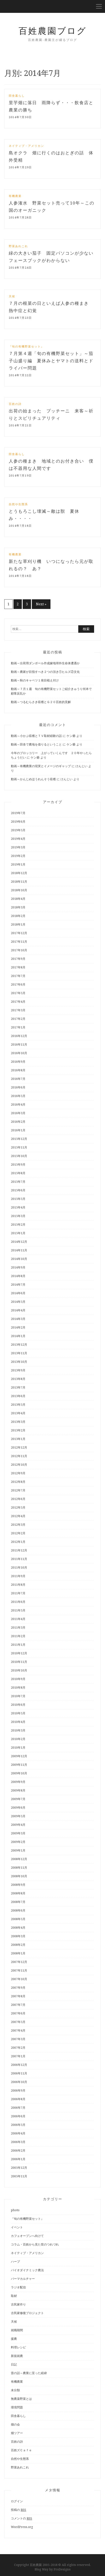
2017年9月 (18, 958)
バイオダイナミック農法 (27, 2270)
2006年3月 (18, 2142)
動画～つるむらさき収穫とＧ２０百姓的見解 (41, 702)
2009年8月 (18, 1790)
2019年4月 (18, 838)
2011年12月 (19, 1550)
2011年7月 (18, 1593)
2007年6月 (18, 2013)
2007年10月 (19, 1979)
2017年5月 (18, 993)
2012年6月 (18, 1499)
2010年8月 (18, 1687)
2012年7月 (18, 1490)
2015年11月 (19, 1147)
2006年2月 (18, 2150)
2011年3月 (18, 1627)
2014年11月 (19, 1250)
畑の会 (15, 2424)
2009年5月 (18, 1816)
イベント (17, 2227)
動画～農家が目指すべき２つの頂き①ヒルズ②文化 (45, 671)
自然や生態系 (18, 504)
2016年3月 (18, 1113)
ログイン (17, 2501)
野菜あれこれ (18, 246)
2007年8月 (18, 1996)
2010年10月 (19, 1670)
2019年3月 (18, 847)
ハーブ (15, 2261)
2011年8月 (18, 1584)
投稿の (18, 2510)
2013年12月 (19, 1344)
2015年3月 (18, 1216)
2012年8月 (18, 1481)
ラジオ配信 (18, 2287)
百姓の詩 (15, 404)
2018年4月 (18, 898)
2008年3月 (18, 1936)
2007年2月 (18, 2047)
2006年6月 (18, 2116)
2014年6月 (18, 1293)
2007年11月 (19, 1970)
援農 (14, 2338)
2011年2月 (18, 1636)
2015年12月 (19, 1139)
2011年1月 (18, 1644)
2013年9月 (18, 1370)
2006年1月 (18, 2159)
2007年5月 (18, 2022)
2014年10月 (19, 1259)
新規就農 (17, 2356)
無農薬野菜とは (21, 2398)
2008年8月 (18, 1893)
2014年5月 (18, 1301)
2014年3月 (18, 1319)
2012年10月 (19, 1464)
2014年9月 (18, 1267)
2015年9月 (18, 1164)
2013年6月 (18, 1396)
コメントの (21, 2518)
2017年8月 (18, 967)
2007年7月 (18, 2004)
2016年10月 (19, 1053)
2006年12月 (19, 2065)
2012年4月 (18, 1516)
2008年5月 (18, 1919)
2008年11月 (19, 1867)
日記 (14, 2364)
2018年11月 (19, 881)
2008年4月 (18, 1927)
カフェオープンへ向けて (27, 2236)
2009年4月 (18, 1824)
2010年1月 (18, 1747)
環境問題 (17, 2407)
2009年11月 (19, 1764)
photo (15, 2210)
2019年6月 (18, 821)
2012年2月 (18, 1533)
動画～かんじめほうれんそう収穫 (33, 779)
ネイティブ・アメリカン (26, 145)
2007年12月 (19, 1962)
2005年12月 (19, 2167)
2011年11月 (19, 1559)
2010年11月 (19, 1662)
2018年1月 (18, 924)
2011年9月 (18, 1576)
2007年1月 (18, 2056)
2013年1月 (18, 1439)
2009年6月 (18, 1807)
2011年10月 (19, 1567)
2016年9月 (18, 1061)
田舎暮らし (17, 95)
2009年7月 (18, 1799)
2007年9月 (18, 1987)
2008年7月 (18, 1902)
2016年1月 (18, 1130)
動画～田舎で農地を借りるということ (36, 744)
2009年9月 (18, 1782)
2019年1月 (18, 864)
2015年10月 (19, 1156)
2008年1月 (18, 1953)
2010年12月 (19, 1653)
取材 (14, 2296)
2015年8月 (18, 1173)
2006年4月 (18, 2133)
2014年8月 (18, 1276)
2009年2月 (18, 1842)
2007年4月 (18, 2030)
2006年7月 (18, 2107)
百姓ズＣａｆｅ (21, 2450)
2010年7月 (18, 1696)
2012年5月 (18, 1507)
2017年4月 (18, 1001)
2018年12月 (19, 873)
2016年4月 (18, 1104)
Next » (41, 604)
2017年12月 (19, 933)
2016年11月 (19, 1044)
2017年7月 (18, 976)
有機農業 (15, 196)
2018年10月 (19, 890)
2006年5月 (18, 2125)
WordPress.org (22, 2527)
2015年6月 (18, 1190)
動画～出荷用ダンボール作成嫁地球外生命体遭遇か (45, 663)
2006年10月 (19, 2082)
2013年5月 (18, 1404)
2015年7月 (18, 1181)
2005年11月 (19, 2176)
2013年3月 (18, 1421)
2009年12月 (19, 1756)
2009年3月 (18, 1833)
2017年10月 (19, 950)
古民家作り (18, 2304)
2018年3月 (18, 907)
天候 (12, 296)
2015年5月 (18, 1199)
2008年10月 (19, 1876)
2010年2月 (18, 1739)
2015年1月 (18, 1233)
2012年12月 (19, 1447)
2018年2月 (18, 916)
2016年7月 (18, 1079)
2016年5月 (18, 1096)
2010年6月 (18, 1704)
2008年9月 (18, 1884)
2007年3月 (18, 2039)
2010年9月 (18, 1679)
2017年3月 (18, 1010)
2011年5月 (18, 1610)
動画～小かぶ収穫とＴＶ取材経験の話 (36, 736)
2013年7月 (18, 1387)
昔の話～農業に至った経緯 (29, 2373)
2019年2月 (18, 856)
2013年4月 (18, 1413)
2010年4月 (18, 1722)
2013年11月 (19, 1353)
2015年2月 (18, 1224)
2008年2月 (18, 1944)
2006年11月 (19, 2073)
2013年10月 (19, 1361)
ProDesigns (62, 2569)
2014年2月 (18, 1327)
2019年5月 (18, 830)
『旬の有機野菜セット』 (26, 346)
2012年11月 (19, 1456)
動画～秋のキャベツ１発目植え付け (35, 680)
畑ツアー (17, 2433)
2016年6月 (18, 1087)
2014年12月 (19, 1241)
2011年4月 (18, 1619)
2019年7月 (18, 813)
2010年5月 (18, 1713)
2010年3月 (18, 1730)
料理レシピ (18, 2347)
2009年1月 (18, 1850)
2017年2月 (18, 1018)
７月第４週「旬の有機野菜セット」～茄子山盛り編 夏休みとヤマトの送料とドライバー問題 (51, 361)
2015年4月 (18, 1207)
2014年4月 (18, 1310)
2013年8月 (18, 1379)
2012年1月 (18, 1541)
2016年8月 (18, 1070)
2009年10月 (19, 1773)
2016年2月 (18, 1121)
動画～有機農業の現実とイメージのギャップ (41, 766)
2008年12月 (19, 1859)
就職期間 (17, 2330)
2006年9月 (18, 2090)
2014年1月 (18, 1336)
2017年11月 (19, 941)
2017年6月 (18, 984)
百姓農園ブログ (53, 31)
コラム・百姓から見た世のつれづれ (35, 2244)
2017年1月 (18, 1027)
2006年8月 (18, 2099)
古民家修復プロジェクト (27, 2313)
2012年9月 (18, 1473)
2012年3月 (18, 1524)
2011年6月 (18, 1602)
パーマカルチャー (23, 2278)
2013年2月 (18, 1430)
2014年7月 (18, 1284)
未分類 (15, 2390)
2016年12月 (19, 1036)
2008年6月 (18, 1910)
